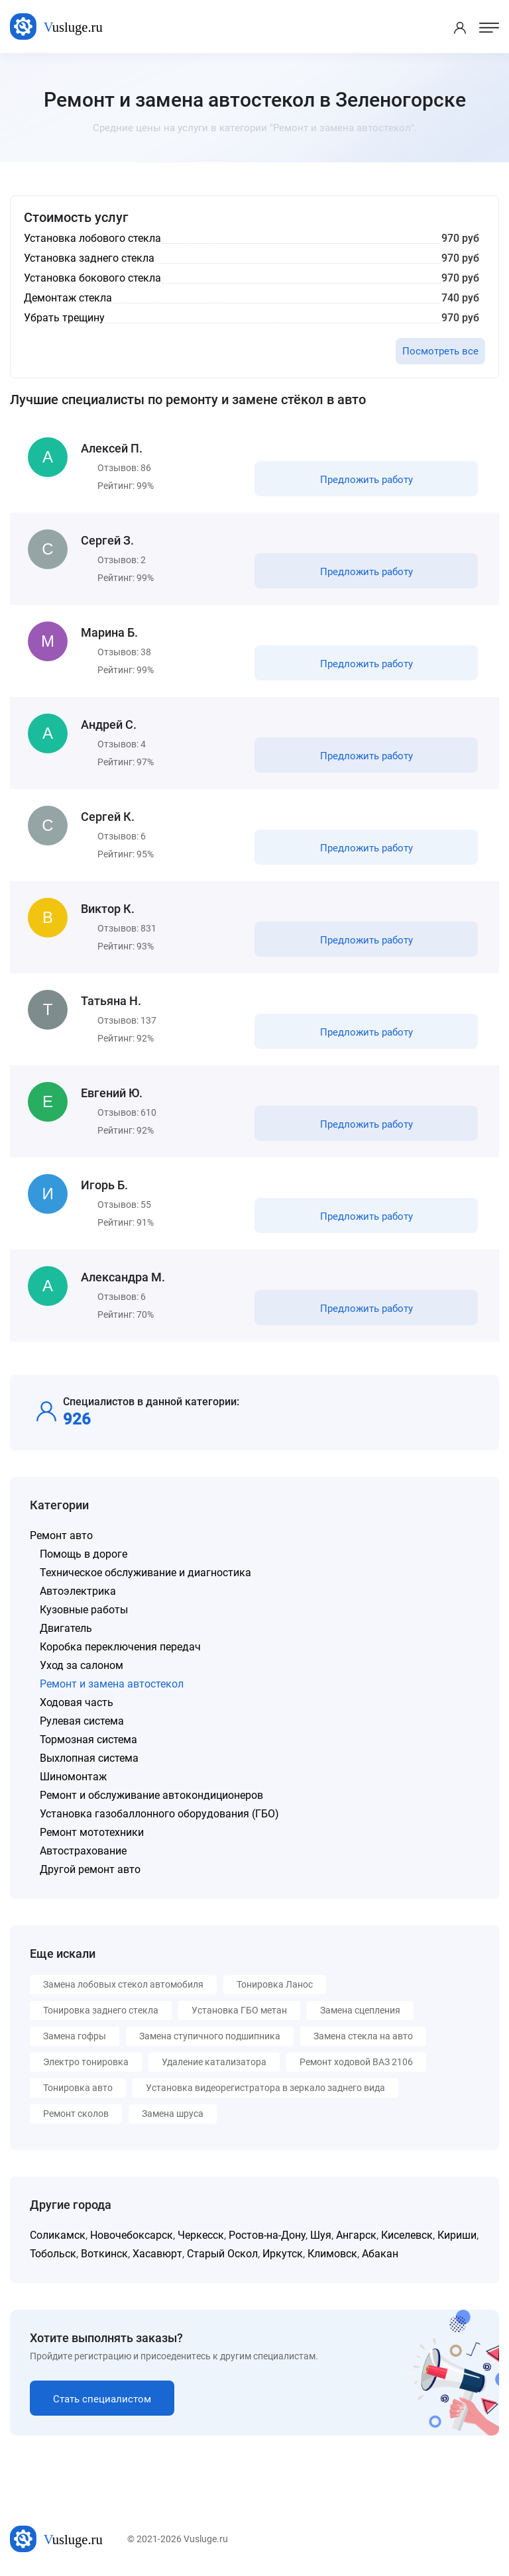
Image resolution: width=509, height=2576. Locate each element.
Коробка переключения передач (120, 1646)
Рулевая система (82, 1721)
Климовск (332, 2253)
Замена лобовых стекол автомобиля (123, 1984)
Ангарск (356, 2235)
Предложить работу (366, 480)
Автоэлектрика (78, 1591)
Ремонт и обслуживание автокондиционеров (151, 1795)
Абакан (380, 2253)
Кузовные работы (84, 1609)
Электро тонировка (86, 2062)
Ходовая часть (76, 1702)
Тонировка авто (78, 2087)
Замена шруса (172, 2113)
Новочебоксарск (131, 2235)
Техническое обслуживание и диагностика (145, 1572)
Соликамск (57, 2235)
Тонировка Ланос (275, 1984)
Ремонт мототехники (92, 1832)
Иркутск (282, 2253)
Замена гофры (74, 2036)
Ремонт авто (61, 1535)
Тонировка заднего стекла (100, 2010)
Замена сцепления (360, 2010)
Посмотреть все (440, 351)
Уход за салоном (81, 1665)
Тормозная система (88, 1739)
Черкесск (201, 2235)
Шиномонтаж (73, 1776)
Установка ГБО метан (239, 2010)
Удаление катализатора (214, 2062)
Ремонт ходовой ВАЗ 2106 (356, 2062)
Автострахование (83, 1851)
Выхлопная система (89, 1758)
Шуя (320, 2235)
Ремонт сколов (76, 2113)
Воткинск (104, 2253)
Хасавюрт (157, 2253)
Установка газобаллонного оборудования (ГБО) (159, 1813)
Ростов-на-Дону (267, 2235)
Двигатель (66, 1628)
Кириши (457, 2235)
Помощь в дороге (83, 1554)
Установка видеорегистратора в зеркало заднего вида (265, 2087)
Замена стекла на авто (363, 2036)
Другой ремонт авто (90, 1869)
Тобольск (53, 2253)
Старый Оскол (222, 2253)
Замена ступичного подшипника (209, 2036)
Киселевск (407, 2235)
